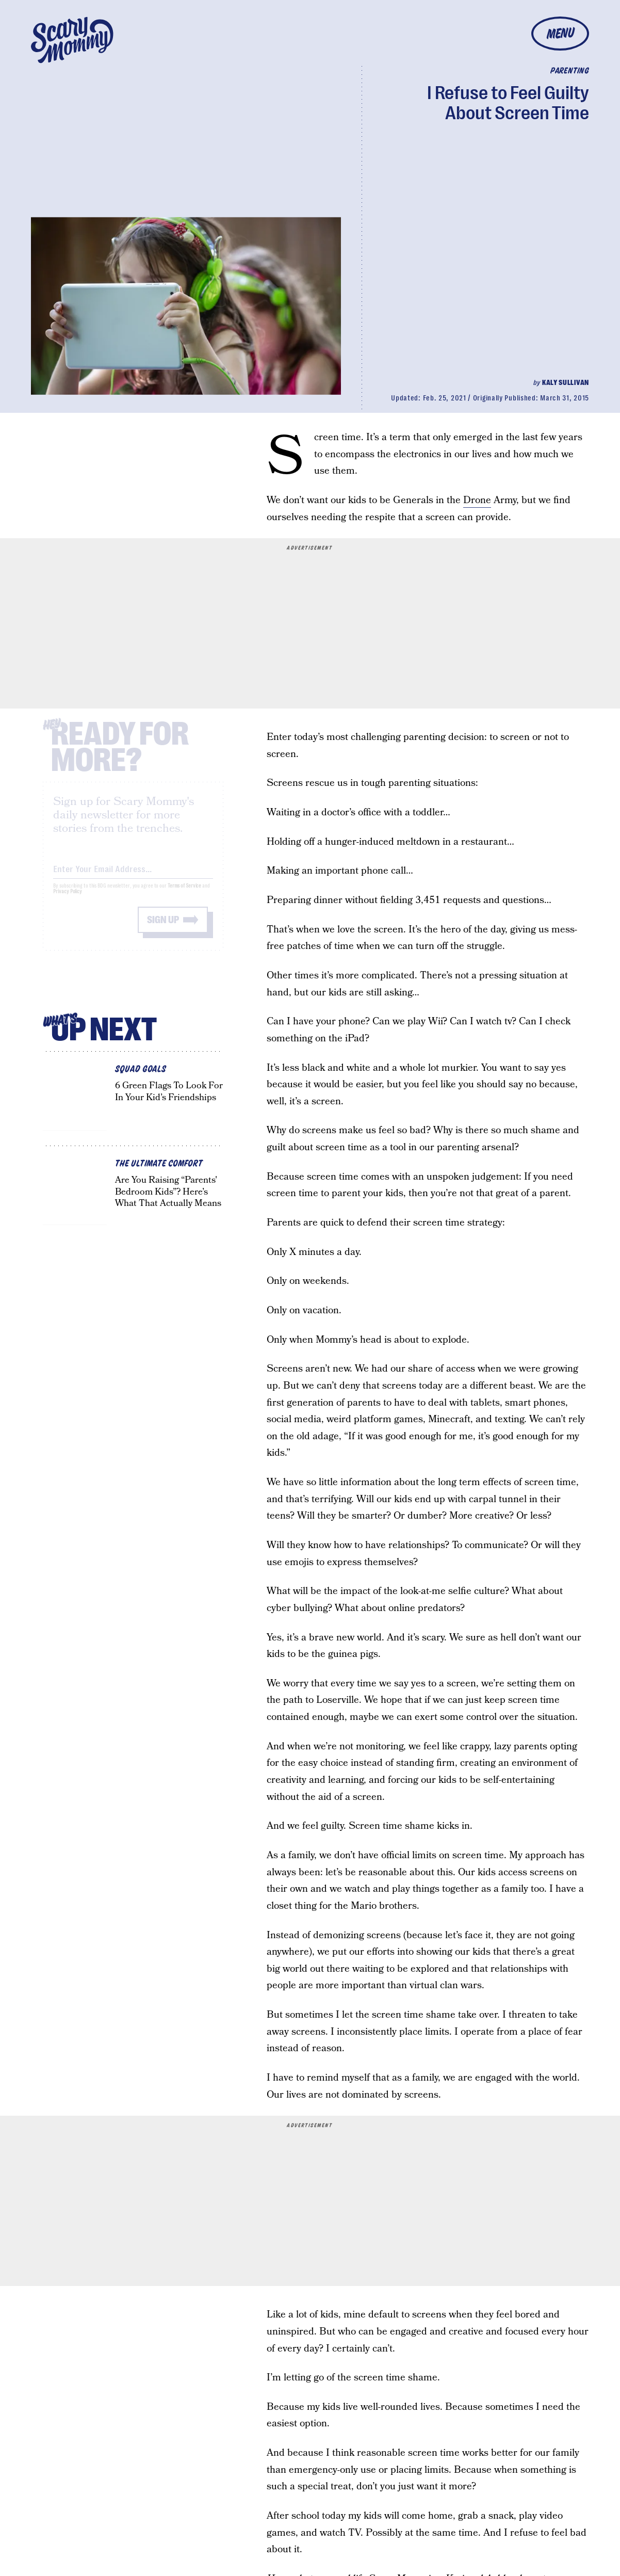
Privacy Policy (67, 900)
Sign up (163, 928)
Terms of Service (184, 894)
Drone (477, 500)
